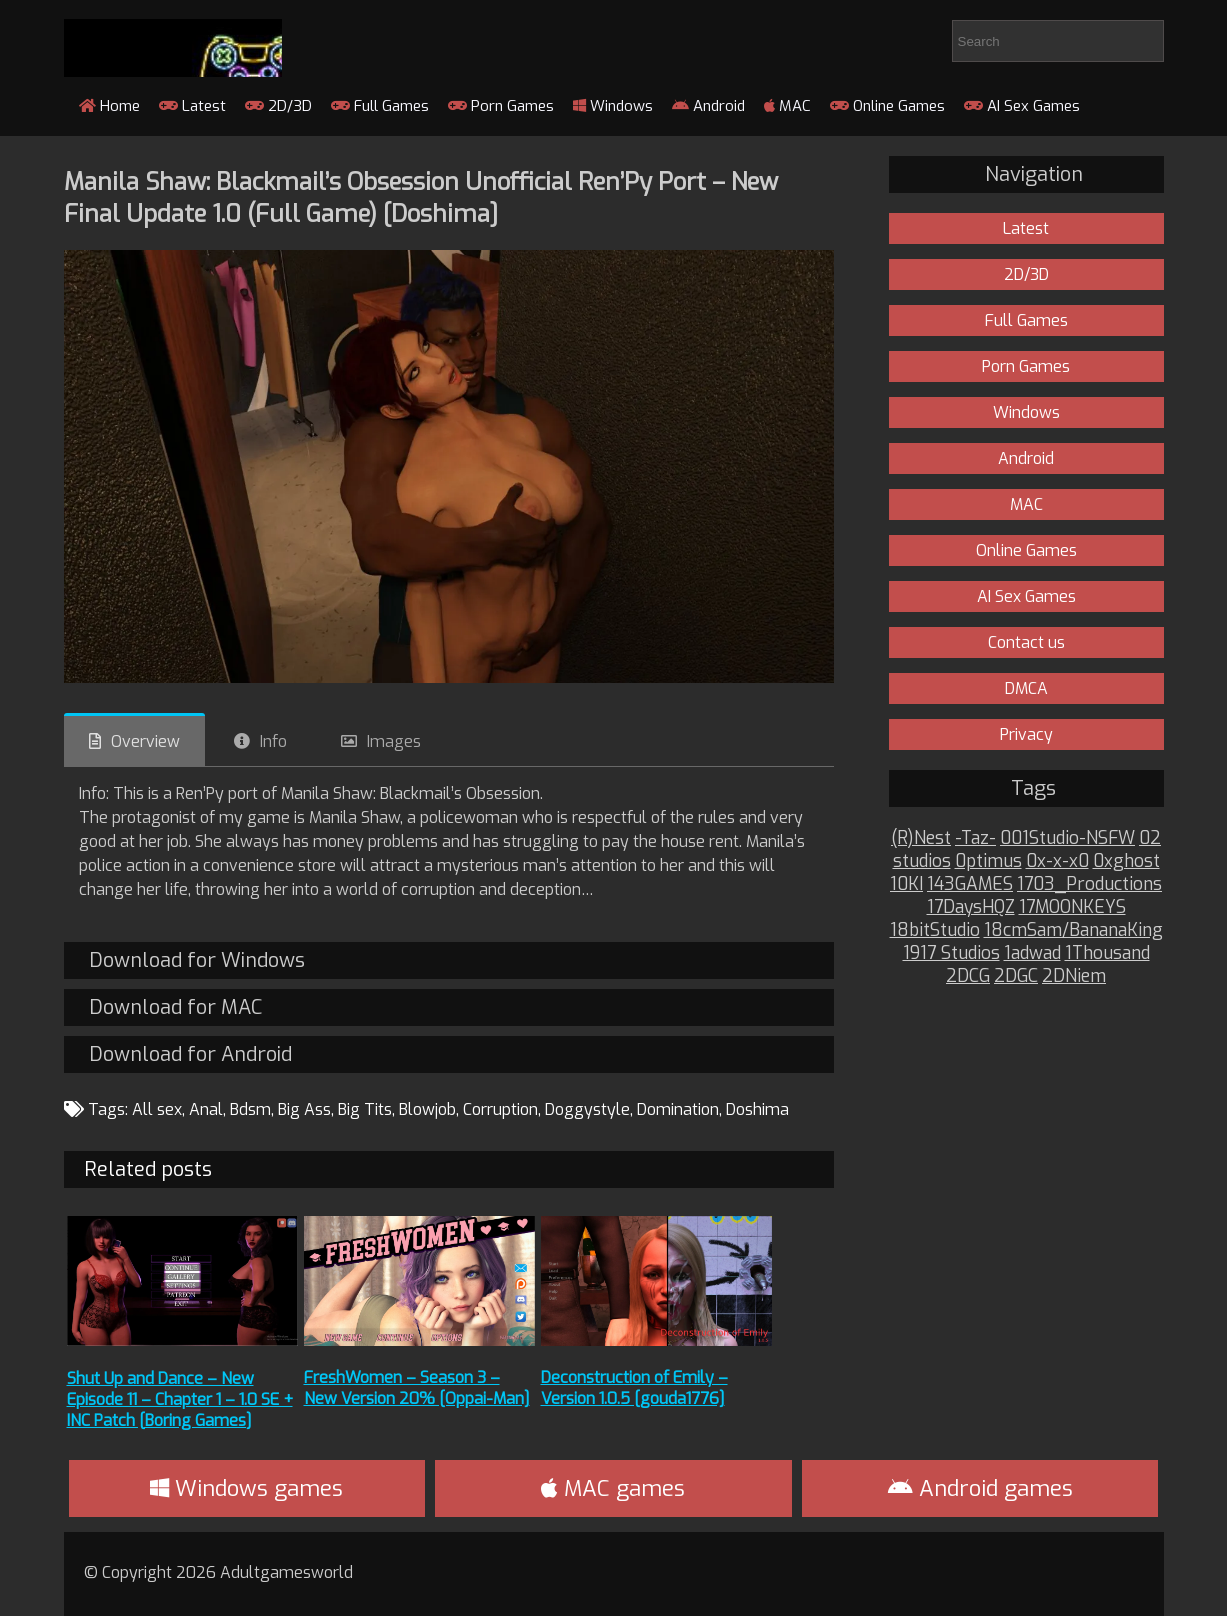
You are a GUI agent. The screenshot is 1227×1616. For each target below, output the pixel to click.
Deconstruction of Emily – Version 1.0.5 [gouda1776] (634, 1388)
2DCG (968, 976)
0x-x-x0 (1057, 861)
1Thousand (1107, 953)
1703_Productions (1089, 884)
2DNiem (1074, 976)
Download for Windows (197, 960)
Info (273, 741)
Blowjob (427, 1109)
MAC (787, 106)
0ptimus (988, 861)
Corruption (500, 1109)
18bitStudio (935, 930)
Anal (206, 1109)
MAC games (613, 1488)
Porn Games (501, 106)
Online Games (887, 106)
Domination (678, 1109)
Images (394, 741)
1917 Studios (951, 953)
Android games (980, 1488)
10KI (906, 884)
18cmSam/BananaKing (1073, 930)
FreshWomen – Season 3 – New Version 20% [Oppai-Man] (417, 1388)
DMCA (1026, 688)
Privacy (1026, 734)
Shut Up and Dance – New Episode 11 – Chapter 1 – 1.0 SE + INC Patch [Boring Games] (180, 1399)
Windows (613, 106)
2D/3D (278, 106)
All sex (157, 1109)
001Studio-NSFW (1067, 838)
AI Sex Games (1022, 106)
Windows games (246, 1488)
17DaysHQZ (971, 907)
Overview (145, 741)
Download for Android (190, 1054)
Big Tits (365, 1109)
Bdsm (250, 1109)
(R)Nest (921, 838)
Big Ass (304, 1109)
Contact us (1026, 642)
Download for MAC (175, 1007)
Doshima (757, 1109)
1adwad (1032, 953)
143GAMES (970, 884)
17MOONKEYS (1072, 907)
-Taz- (975, 838)
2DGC (1016, 976)
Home (109, 106)
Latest (192, 106)
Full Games (380, 106)
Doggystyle (587, 1109)
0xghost (1126, 861)
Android (708, 106)
